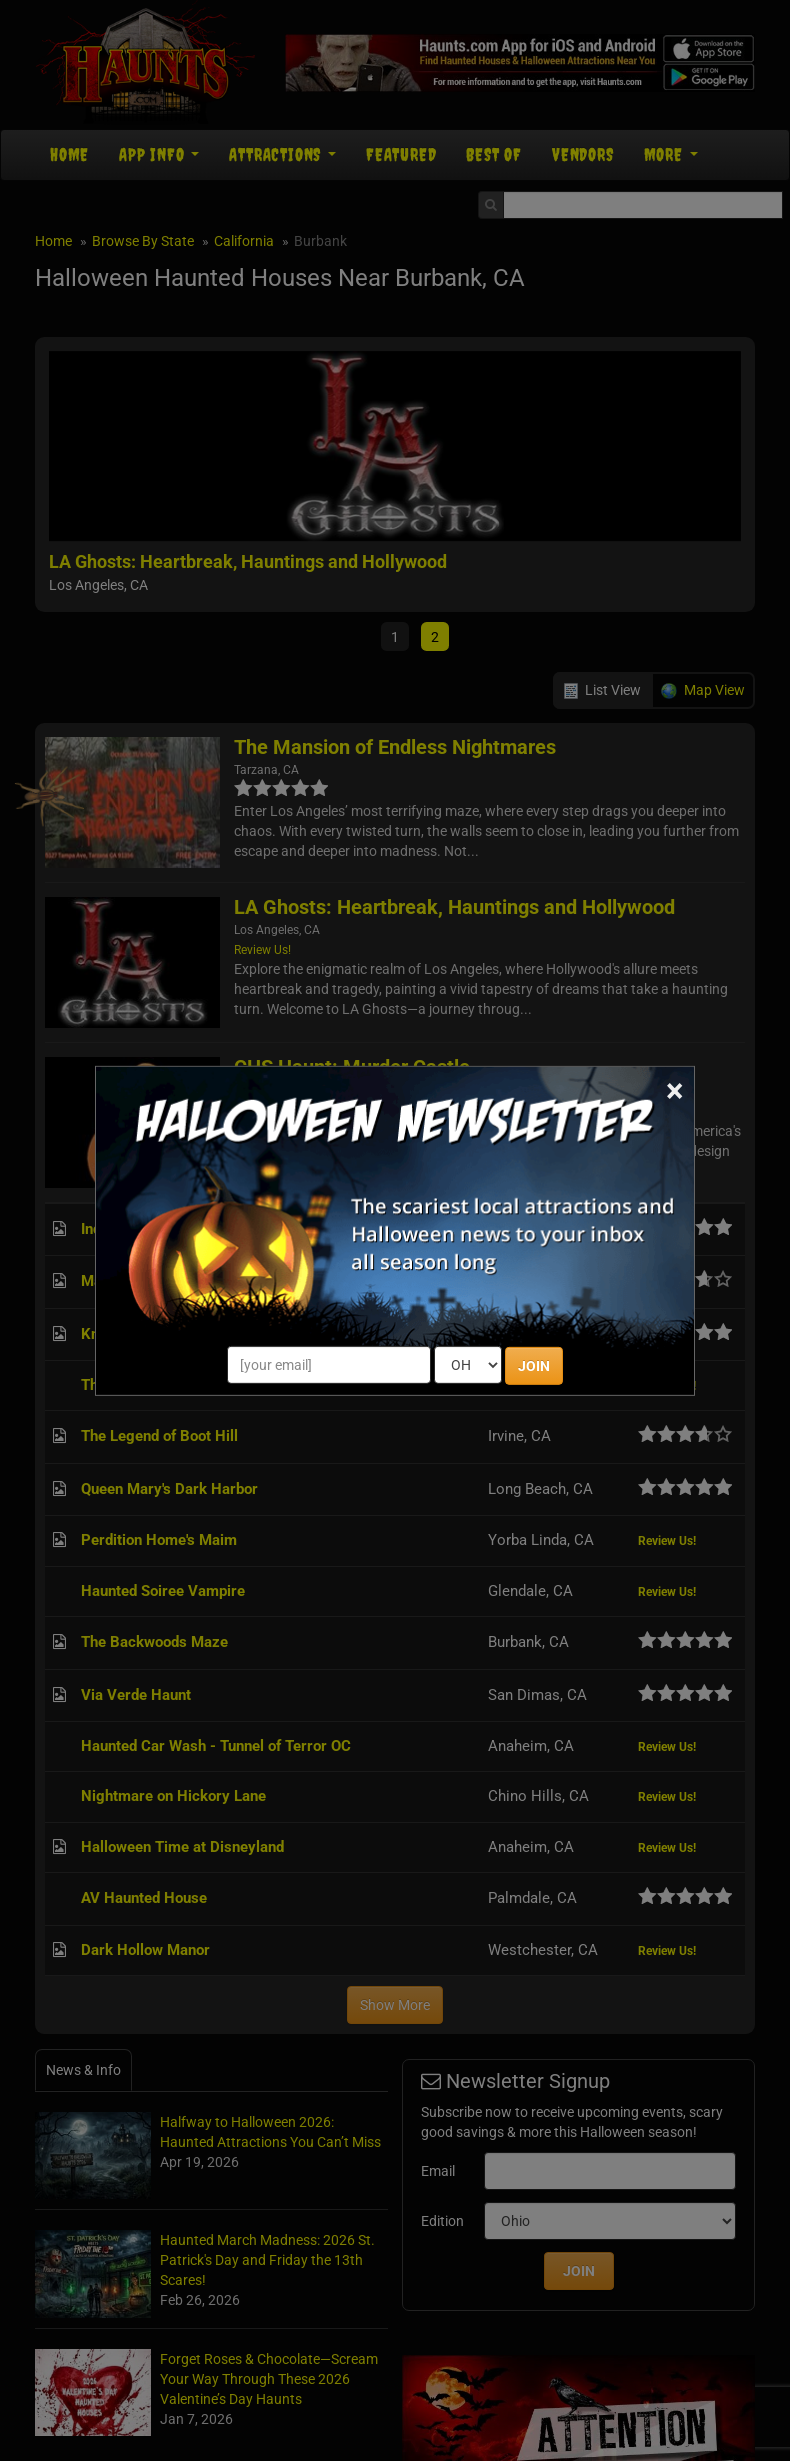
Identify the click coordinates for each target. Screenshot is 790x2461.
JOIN (534, 1366)
